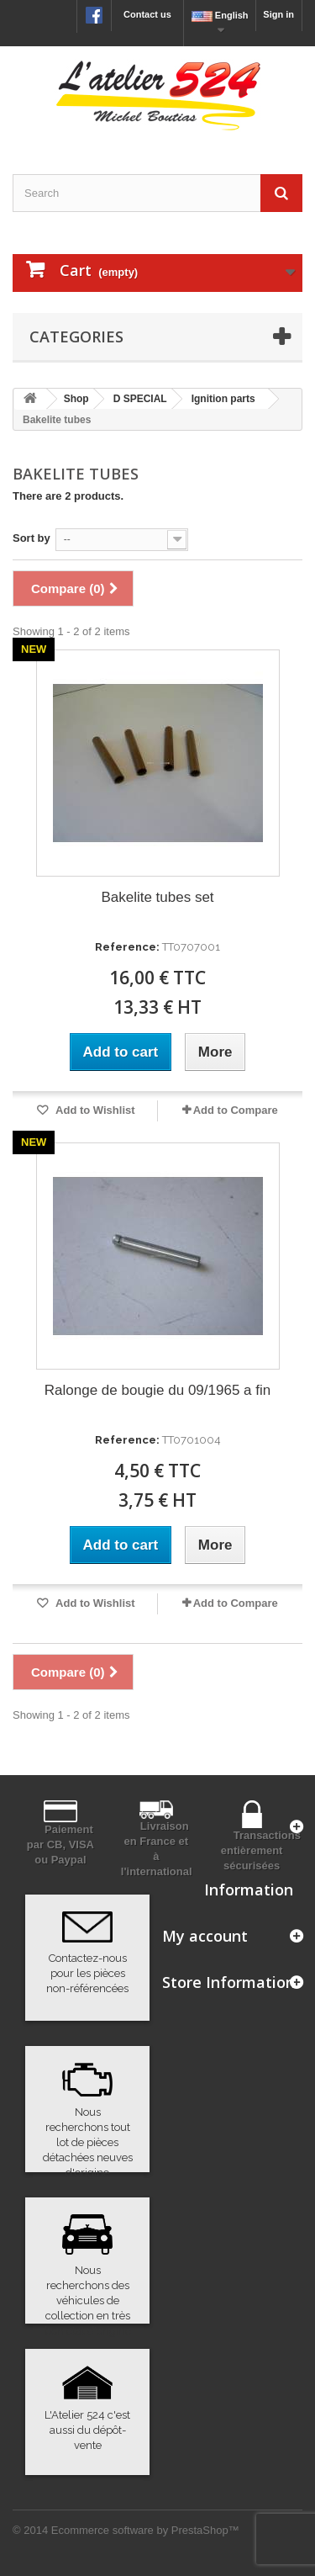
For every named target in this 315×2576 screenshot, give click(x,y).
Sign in (278, 14)
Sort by (31, 538)
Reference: (127, 947)
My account (205, 1936)
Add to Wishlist (94, 1110)
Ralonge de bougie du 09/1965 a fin (157, 1390)
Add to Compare (235, 1110)
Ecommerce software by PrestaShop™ (145, 2530)
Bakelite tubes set (157, 897)
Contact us (147, 14)
